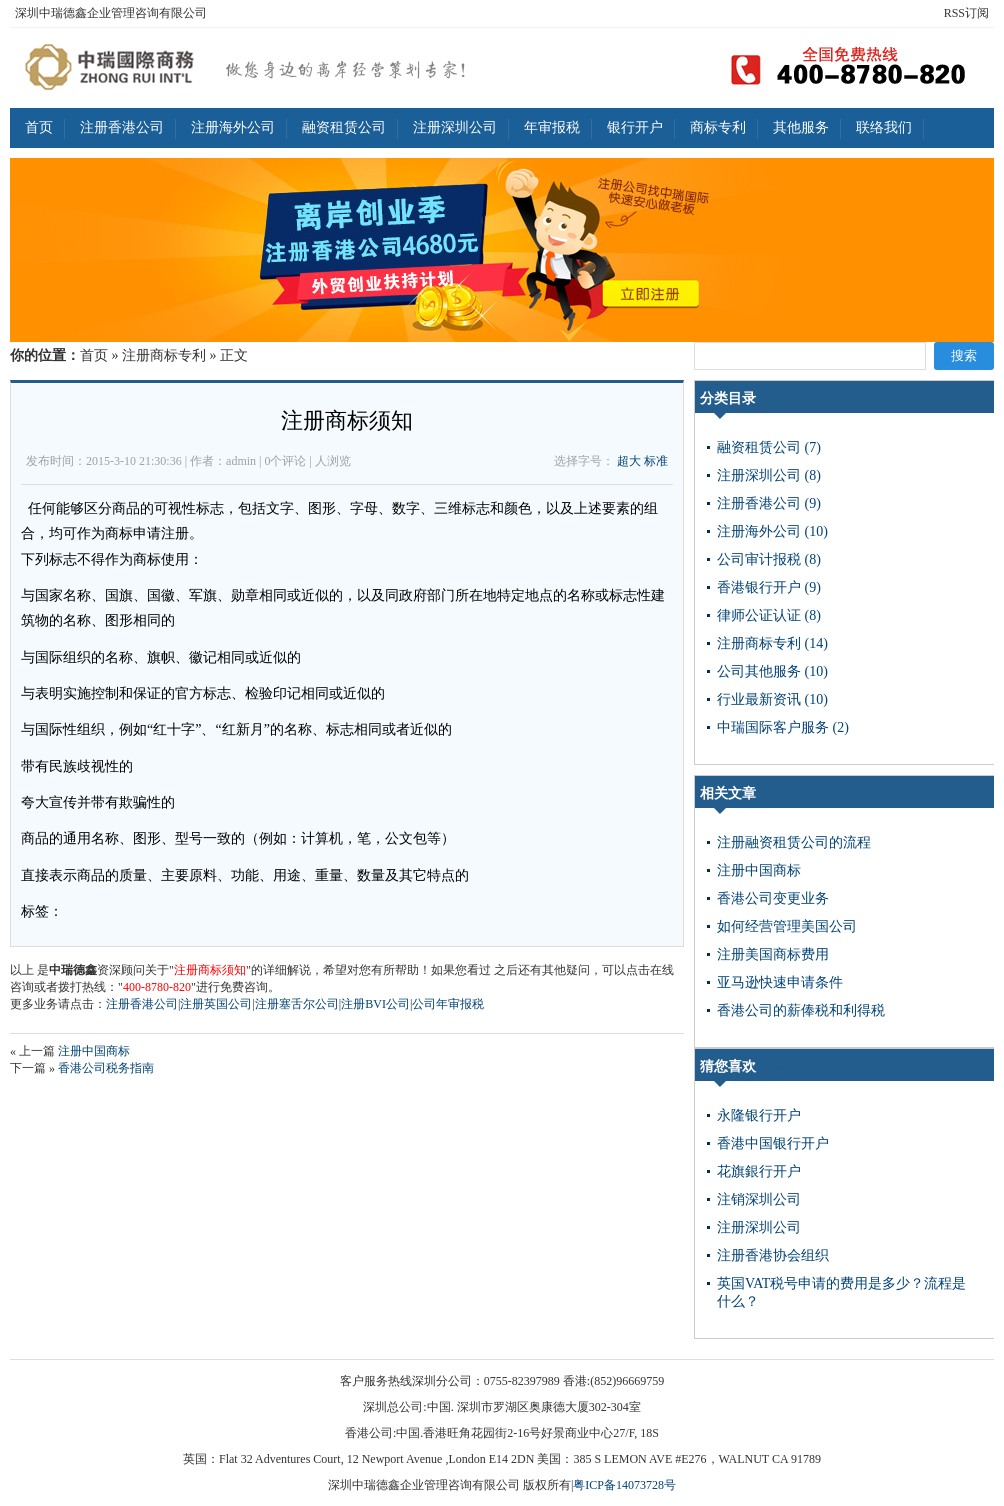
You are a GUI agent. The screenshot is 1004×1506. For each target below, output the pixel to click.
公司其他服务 (772, 671)
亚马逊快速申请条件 (780, 982)
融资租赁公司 (344, 127)
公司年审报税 (448, 1004)
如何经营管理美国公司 (787, 926)
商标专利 (718, 127)
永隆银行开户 (759, 1115)
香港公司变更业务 (773, 898)
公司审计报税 (769, 559)
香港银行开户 (769, 587)
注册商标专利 (164, 355)
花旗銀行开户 (759, 1171)
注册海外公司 (233, 127)
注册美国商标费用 (773, 954)
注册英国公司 (216, 1004)
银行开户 (635, 127)
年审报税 (552, 127)
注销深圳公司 (759, 1199)
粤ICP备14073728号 (624, 1485)
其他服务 (801, 127)
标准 (656, 461)
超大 (629, 461)
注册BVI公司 (375, 1004)
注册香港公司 (122, 127)
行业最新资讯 (772, 699)
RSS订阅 (966, 13)
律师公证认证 (769, 615)
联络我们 (884, 127)
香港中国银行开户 (773, 1143)
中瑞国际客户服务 (783, 727)
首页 (39, 127)
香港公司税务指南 (106, 1068)
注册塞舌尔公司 (297, 1004)
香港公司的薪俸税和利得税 (801, 1010)
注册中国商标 (94, 1051)
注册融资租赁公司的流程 (794, 842)
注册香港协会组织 (773, 1255)
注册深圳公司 (455, 127)
